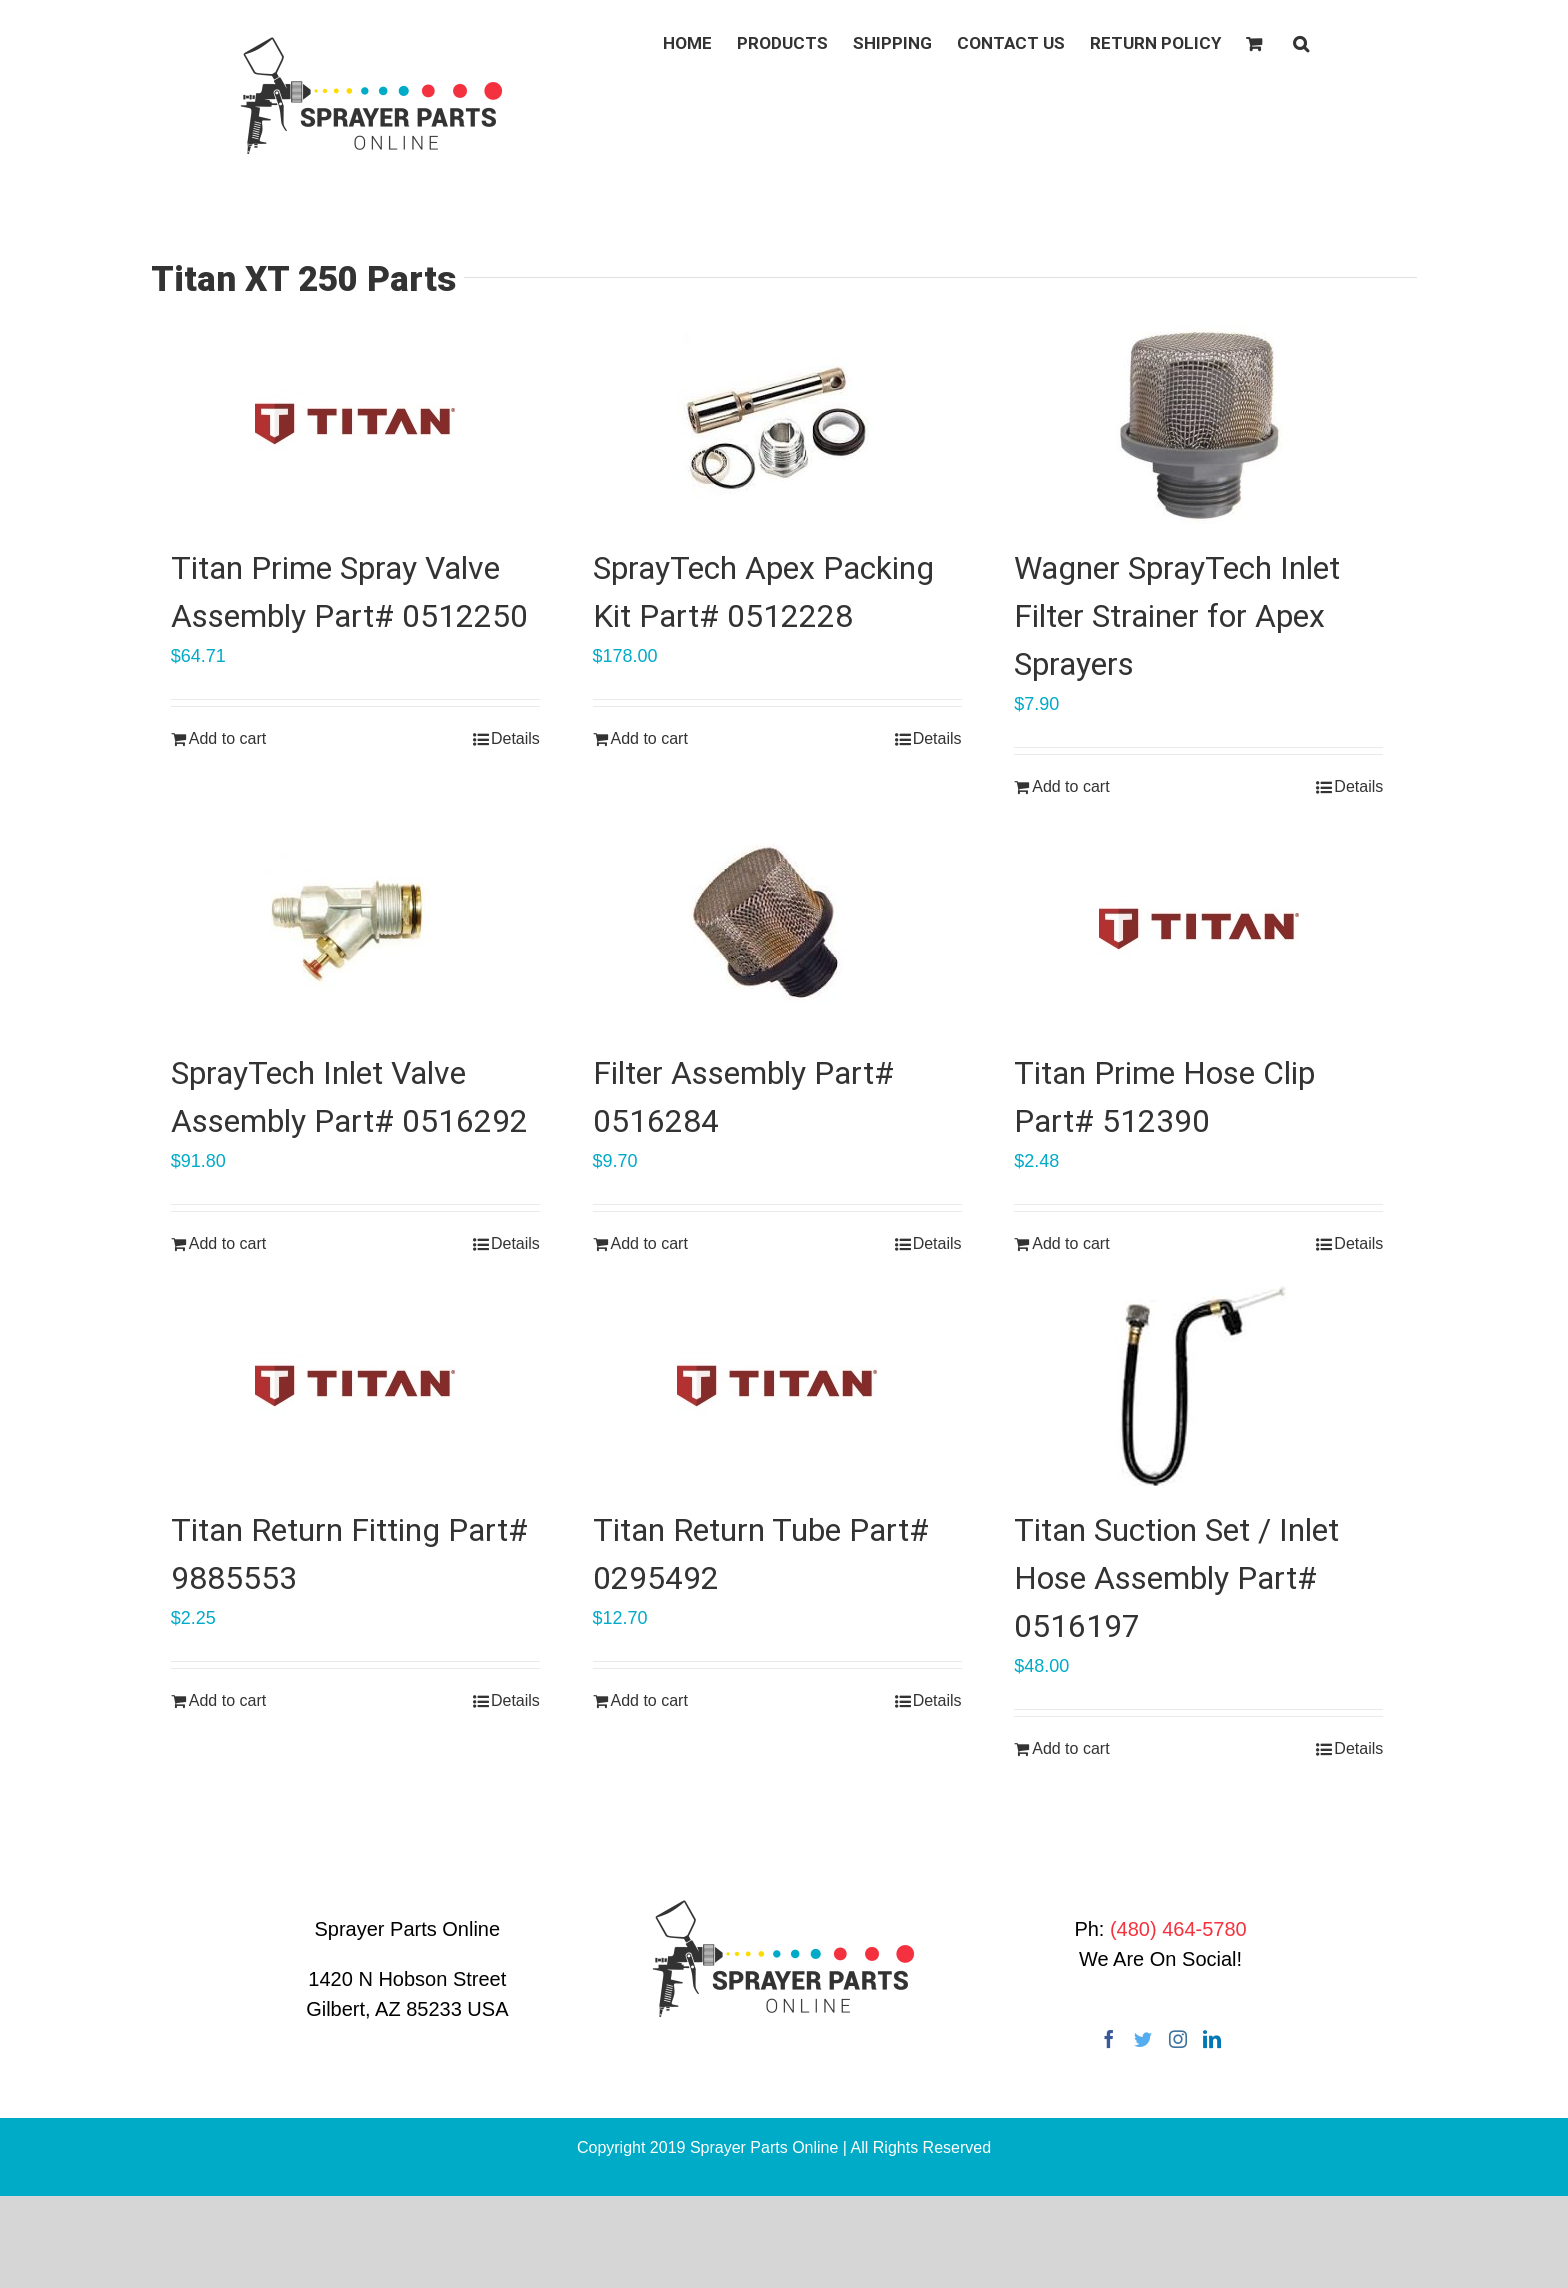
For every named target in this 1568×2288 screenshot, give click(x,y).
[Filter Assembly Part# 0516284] (777, 929)
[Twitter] (1143, 2039)
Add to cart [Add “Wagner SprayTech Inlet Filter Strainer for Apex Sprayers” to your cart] (1070, 786)
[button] (1301, 42)
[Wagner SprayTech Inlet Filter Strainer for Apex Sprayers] (1198, 424)
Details (515, 738)
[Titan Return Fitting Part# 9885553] (355, 1386)
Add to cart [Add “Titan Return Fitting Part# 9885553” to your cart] (227, 1700)
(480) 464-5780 (1178, 1929)
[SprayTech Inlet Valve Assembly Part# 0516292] (355, 929)
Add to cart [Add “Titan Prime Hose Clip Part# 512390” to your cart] (1070, 1243)
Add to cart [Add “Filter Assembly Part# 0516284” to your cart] (649, 1243)
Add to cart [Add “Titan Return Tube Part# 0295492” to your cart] (649, 1700)
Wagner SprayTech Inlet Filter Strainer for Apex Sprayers (1177, 616)
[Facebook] (1109, 2039)
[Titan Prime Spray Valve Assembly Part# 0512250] (355, 424)
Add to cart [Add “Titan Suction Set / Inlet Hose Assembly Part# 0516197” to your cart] (1070, 1748)
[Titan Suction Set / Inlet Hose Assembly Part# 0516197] (1198, 1386)
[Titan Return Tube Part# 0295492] (777, 1386)
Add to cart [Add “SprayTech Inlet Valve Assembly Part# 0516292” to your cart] (227, 1243)
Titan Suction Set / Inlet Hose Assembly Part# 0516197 (1176, 1578)
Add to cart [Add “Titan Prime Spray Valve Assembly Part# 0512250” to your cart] (227, 738)
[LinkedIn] (1212, 2039)
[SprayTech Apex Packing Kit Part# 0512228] (777, 424)
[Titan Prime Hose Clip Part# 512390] (1198, 929)
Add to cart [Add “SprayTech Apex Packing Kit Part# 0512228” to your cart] (649, 738)
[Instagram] (1178, 2039)
